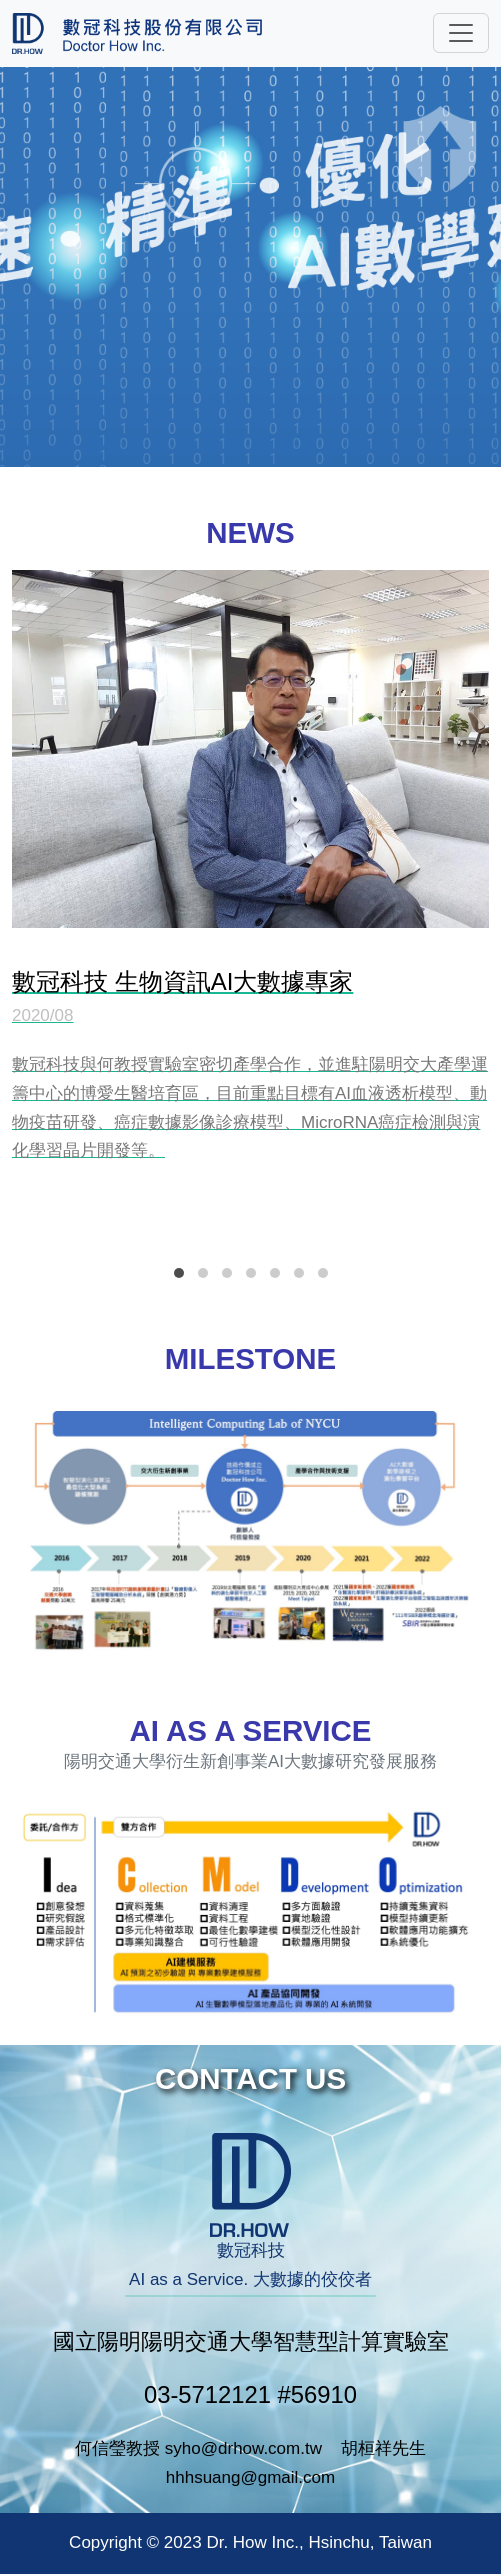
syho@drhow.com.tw (243, 2448)
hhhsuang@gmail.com (250, 2477)
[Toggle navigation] (461, 33)
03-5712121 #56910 (250, 2394)
